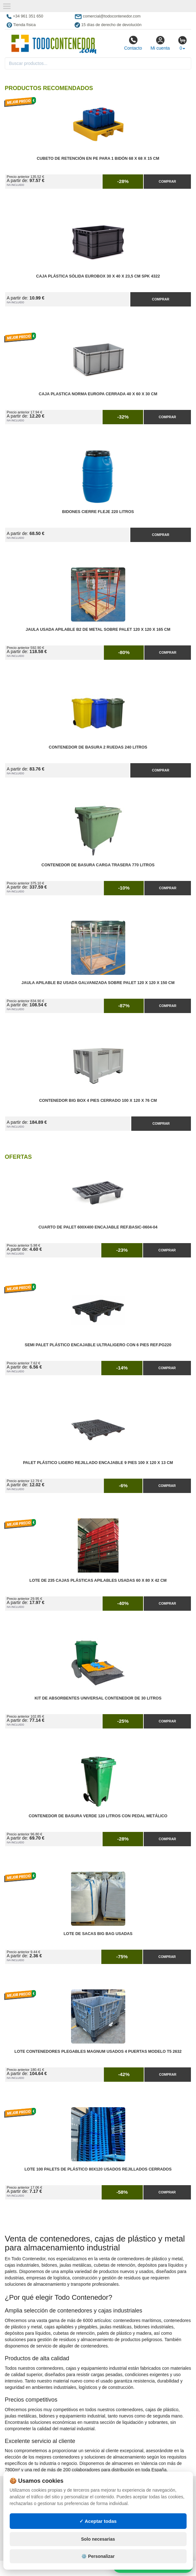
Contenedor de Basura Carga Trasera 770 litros (98, 865)
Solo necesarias (98, 2539)
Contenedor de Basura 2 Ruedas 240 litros (98, 747)
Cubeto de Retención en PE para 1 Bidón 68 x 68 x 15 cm (98, 158)
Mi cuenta (160, 43)
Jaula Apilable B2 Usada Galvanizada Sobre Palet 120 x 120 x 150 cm (97, 983)
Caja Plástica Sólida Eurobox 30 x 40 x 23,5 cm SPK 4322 (98, 276)
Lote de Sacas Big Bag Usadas (97, 1934)
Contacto (133, 43)
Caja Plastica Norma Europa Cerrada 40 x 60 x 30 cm (98, 394)
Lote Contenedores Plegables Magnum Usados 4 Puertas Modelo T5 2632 (98, 2051)
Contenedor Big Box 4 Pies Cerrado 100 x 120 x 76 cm (98, 1100)
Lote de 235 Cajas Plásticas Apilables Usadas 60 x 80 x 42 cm (98, 1580)
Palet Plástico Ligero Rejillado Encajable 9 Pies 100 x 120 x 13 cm (98, 1462)
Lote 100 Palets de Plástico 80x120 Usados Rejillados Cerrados (98, 2169)
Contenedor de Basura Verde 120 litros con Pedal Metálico (98, 1816)
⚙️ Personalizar (97, 2556)
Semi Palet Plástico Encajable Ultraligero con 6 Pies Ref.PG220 (98, 1345)
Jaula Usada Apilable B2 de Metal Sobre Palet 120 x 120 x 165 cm (97, 629)
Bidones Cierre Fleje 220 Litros (98, 512)
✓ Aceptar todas (98, 2521)
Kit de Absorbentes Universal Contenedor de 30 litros (97, 1698)
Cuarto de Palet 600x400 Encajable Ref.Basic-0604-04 (98, 1227)
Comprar (167, 181)
